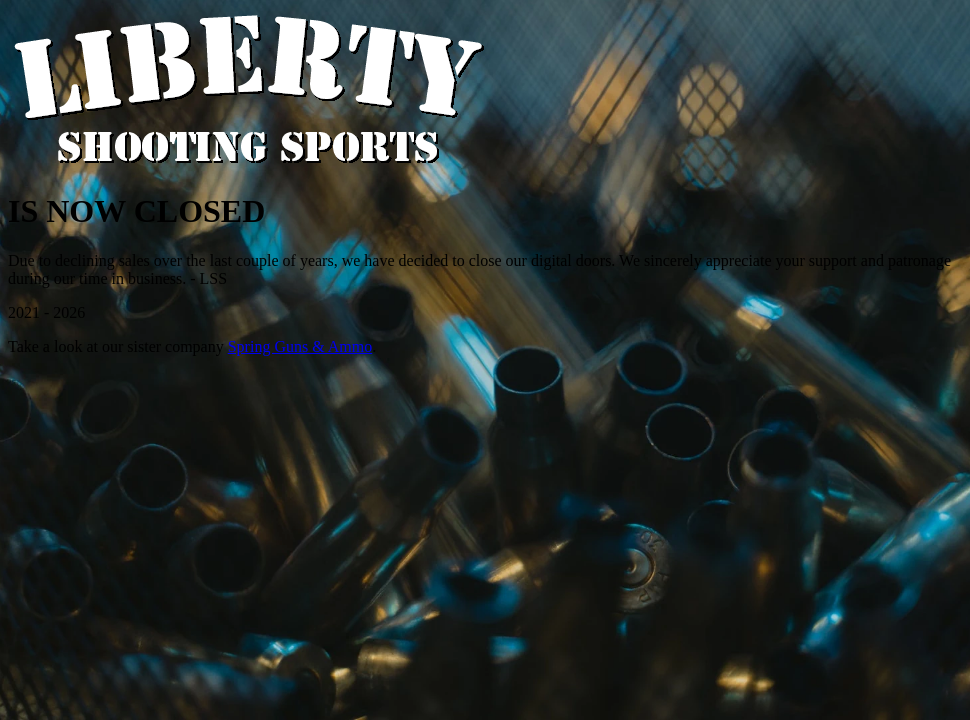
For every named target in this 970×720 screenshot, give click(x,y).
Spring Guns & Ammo (300, 346)
